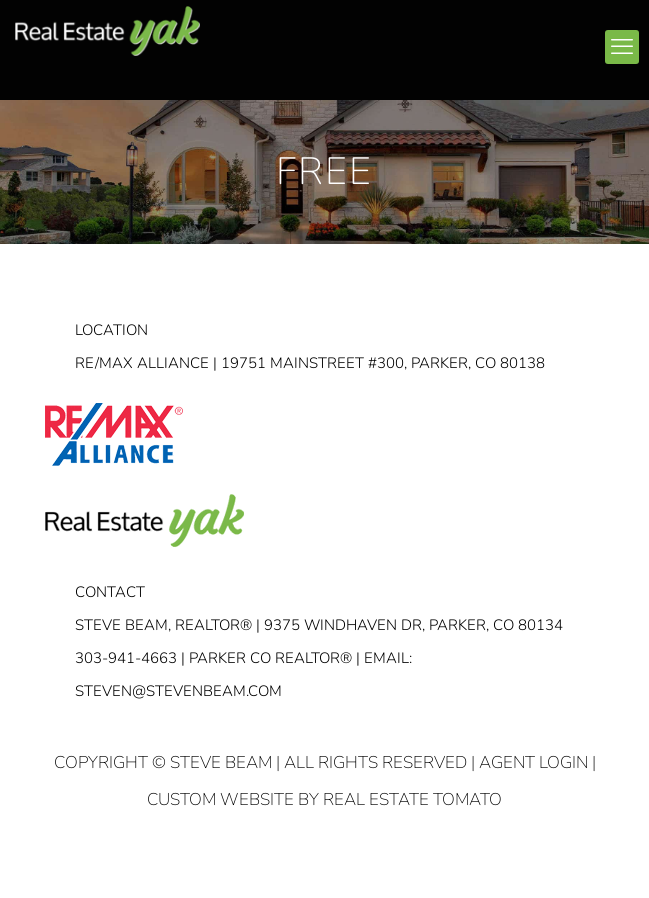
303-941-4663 (126, 658)
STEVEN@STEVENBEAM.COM (178, 691)
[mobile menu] (622, 47)
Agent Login (533, 762)
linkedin (425, 39)
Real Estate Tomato (412, 799)
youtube (463, 39)
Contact (110, 592)
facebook (387, 39)
